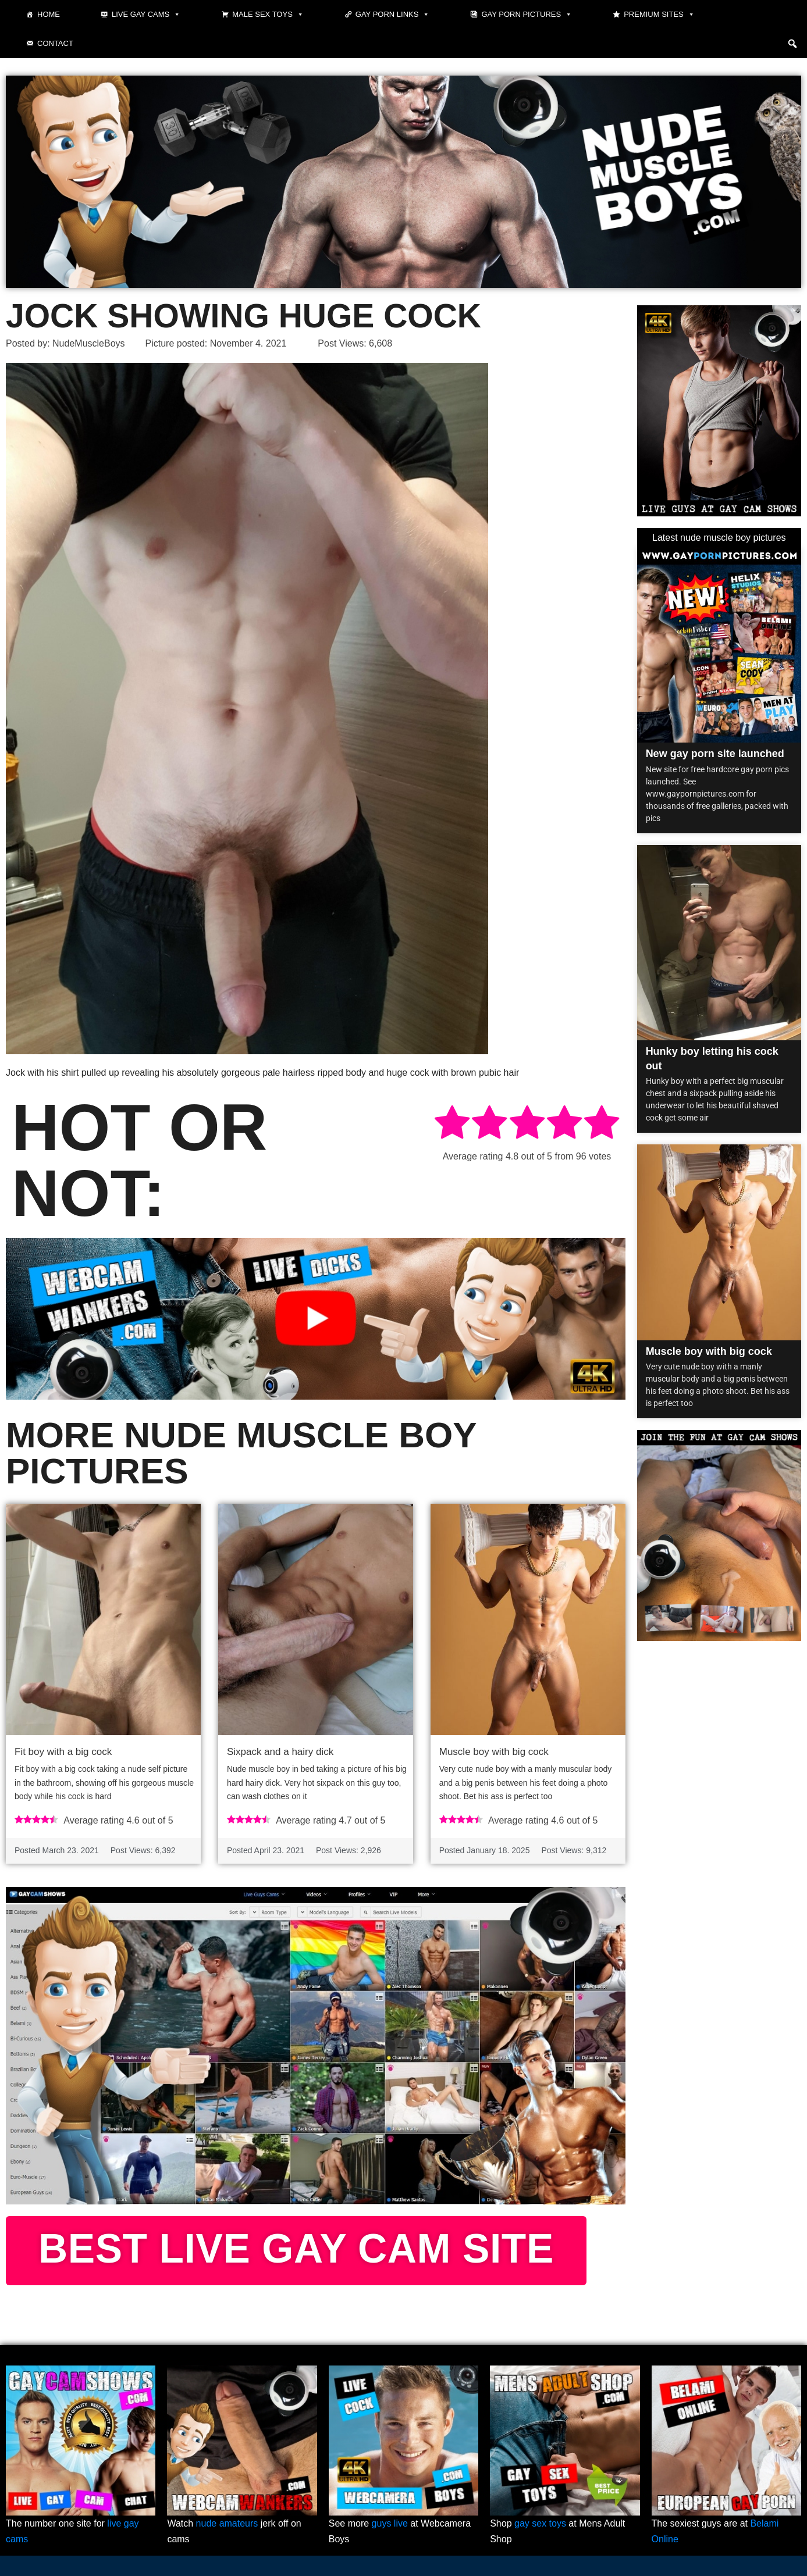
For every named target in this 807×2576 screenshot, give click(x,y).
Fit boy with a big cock (63, 1751)
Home (48, 14)
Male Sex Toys (268, 14)
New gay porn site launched (715, 753)
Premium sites (659, 14)
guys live (390, 2523)
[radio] (452, 1124)
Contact (55, 43)
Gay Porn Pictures (526, 14)
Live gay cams (146, 14)
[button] (792, 43)
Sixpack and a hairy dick (280, 1751)
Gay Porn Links (392, 14)
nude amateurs (227, 2523)
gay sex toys (540, 2523)
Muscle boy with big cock (494, 1751)
